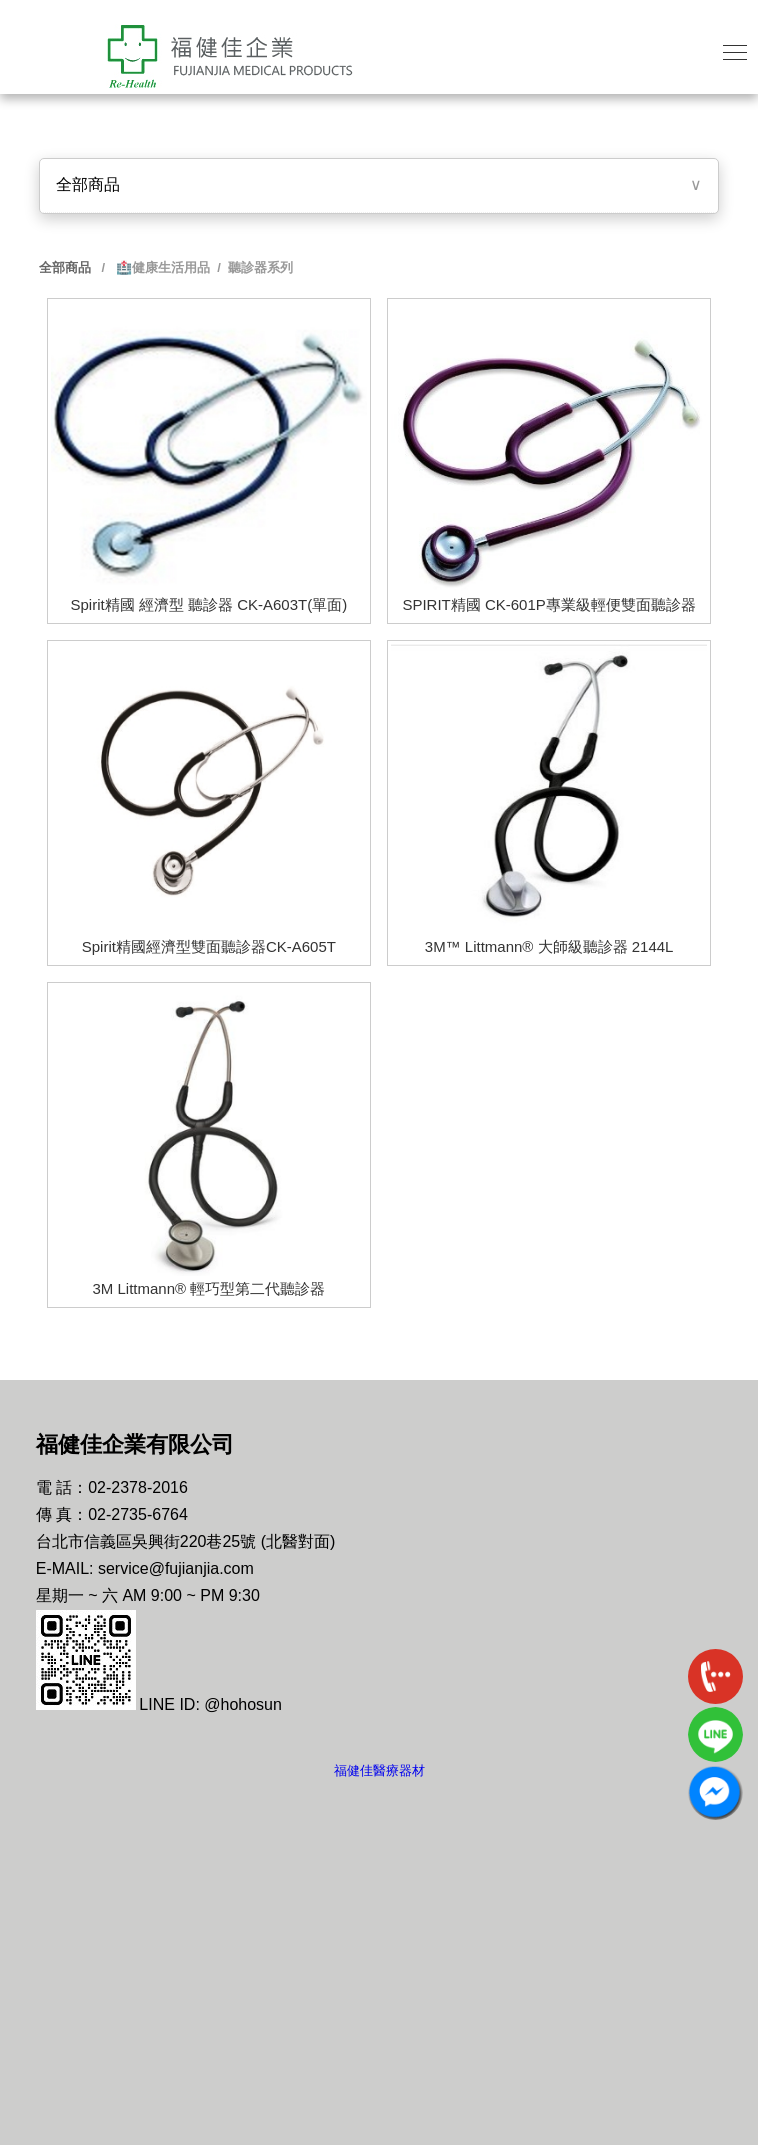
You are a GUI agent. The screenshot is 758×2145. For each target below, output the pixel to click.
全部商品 (88, 184)
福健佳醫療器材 (379, 1770)
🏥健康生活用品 (161, 267)
